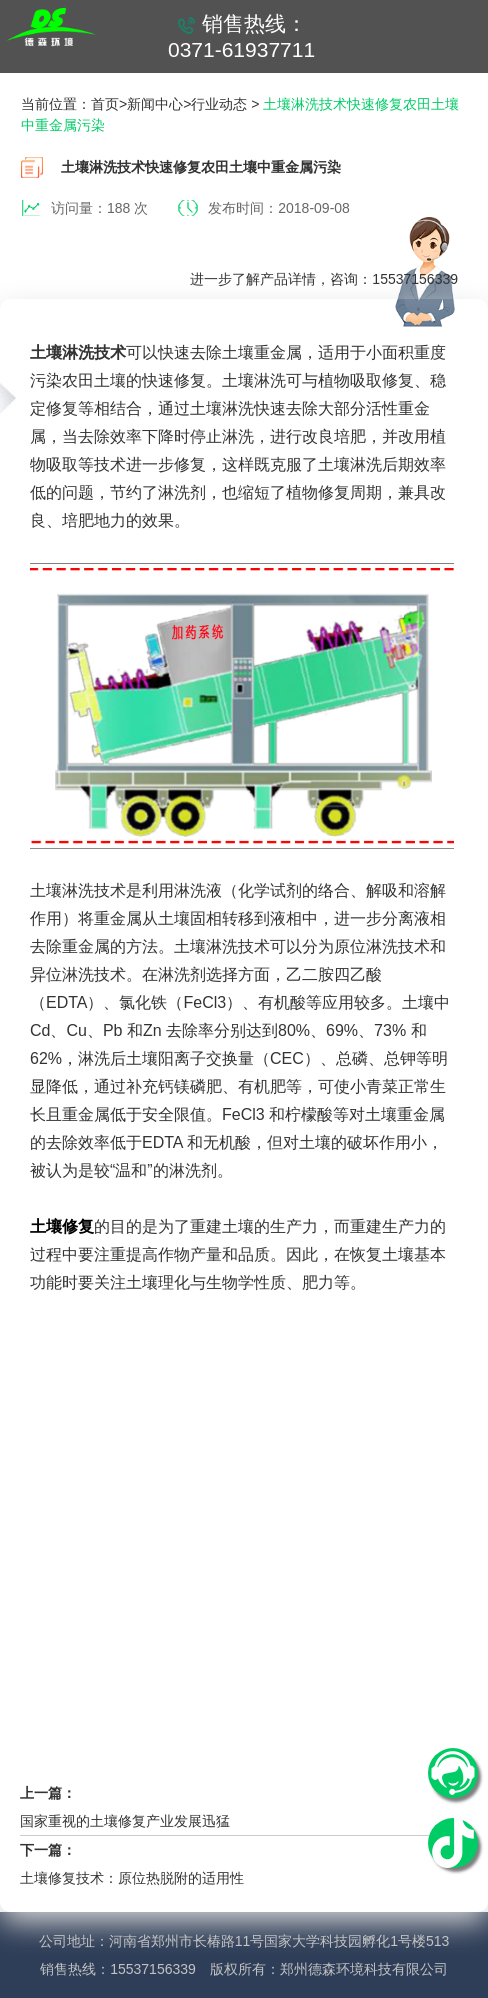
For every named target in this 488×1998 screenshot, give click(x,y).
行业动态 (219, 104)
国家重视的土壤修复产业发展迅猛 (125, 1821)
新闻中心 (155, 104)
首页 (105, 104)
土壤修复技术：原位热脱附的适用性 (132, 1878)
